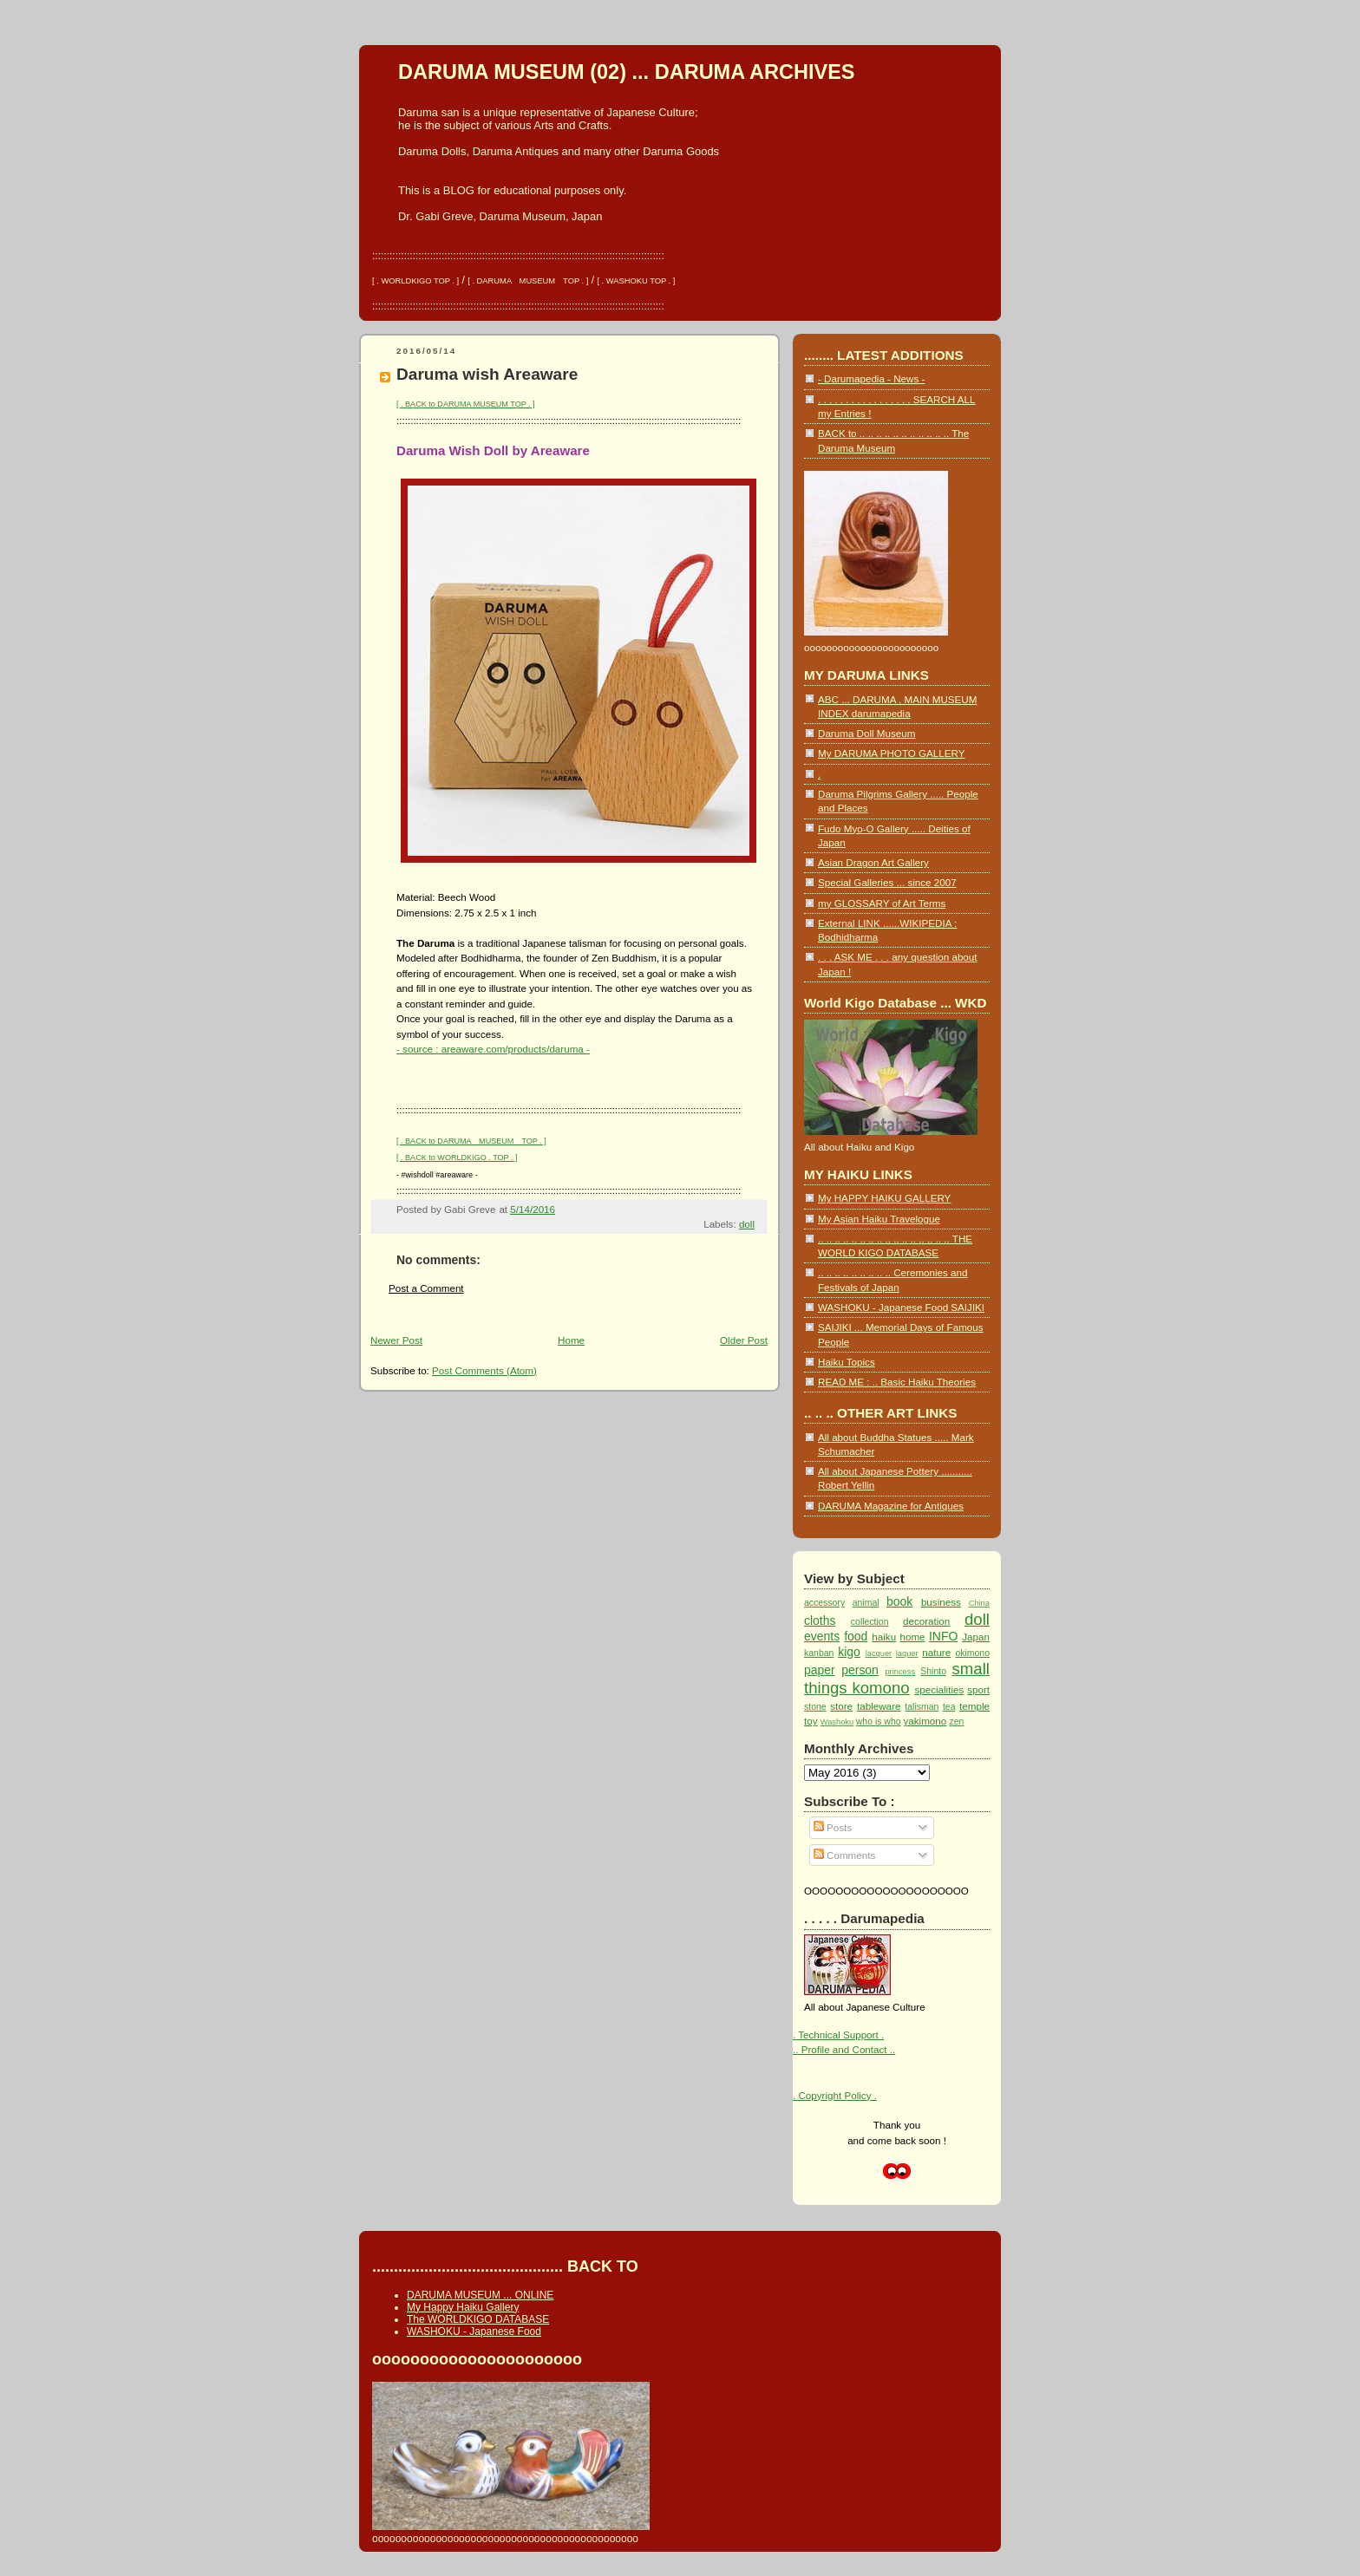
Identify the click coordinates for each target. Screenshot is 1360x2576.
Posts (833, 1827)
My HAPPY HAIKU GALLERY (884, 1197)
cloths (819, 1620)
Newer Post (396, 1340)
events (822, 1636)
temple (974, 1706)
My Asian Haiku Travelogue (879, 1218)
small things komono (897, 1678)
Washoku (837, 1722)
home (912, 1636)
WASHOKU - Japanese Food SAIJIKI (901, 1307)
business (941, 1602)
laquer (907, 1653)
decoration (926, 1621)
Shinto (933, 1671)
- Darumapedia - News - (871, 378)
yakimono (924, 1720)
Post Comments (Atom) (484, 1370)
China (979, 1603)
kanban (819, 1653)
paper (819, 1670)
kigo (849, 1652)
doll (747, 1223)
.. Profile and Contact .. (844, 2049)
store (841, 1706)
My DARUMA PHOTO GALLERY (891, 753)
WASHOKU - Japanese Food (474, 2331)
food (855, 1636)
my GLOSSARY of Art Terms (881, 903)
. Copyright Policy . (835, 2095)
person (860, 1670)
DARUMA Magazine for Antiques (891, 1505)
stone (815, 1707)
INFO (943, 1636)
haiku (884, 1636)
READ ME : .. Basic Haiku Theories (897, 1381)
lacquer (879, 1653)
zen (956, 1721)
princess (900, 1671)
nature (936, 1652)
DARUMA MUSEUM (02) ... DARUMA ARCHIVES (626, 72)
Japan (976, 1636)
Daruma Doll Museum (866, 733)
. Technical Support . (838, 2034)
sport (978, 1689)
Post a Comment (426, 1288)
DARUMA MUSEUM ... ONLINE (480, 2295)
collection (870, 1622)
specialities (939, 1689)
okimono (972, 1653)
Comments (844, 1855)
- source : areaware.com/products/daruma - (493, 1048)
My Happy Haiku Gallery (463, 2307)
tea (949, 1707)
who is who (878, 1721)
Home (571, 1340)
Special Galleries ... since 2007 (887, 882)
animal (866, 1603)
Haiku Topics (846, 1361)
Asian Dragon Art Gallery (873, 862)
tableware (878, 1706)
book (899, 1601)
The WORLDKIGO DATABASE (478, 2319)
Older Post (744, 1340)
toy (811, 1720)
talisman (921, 1707)
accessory (824, 1603)
